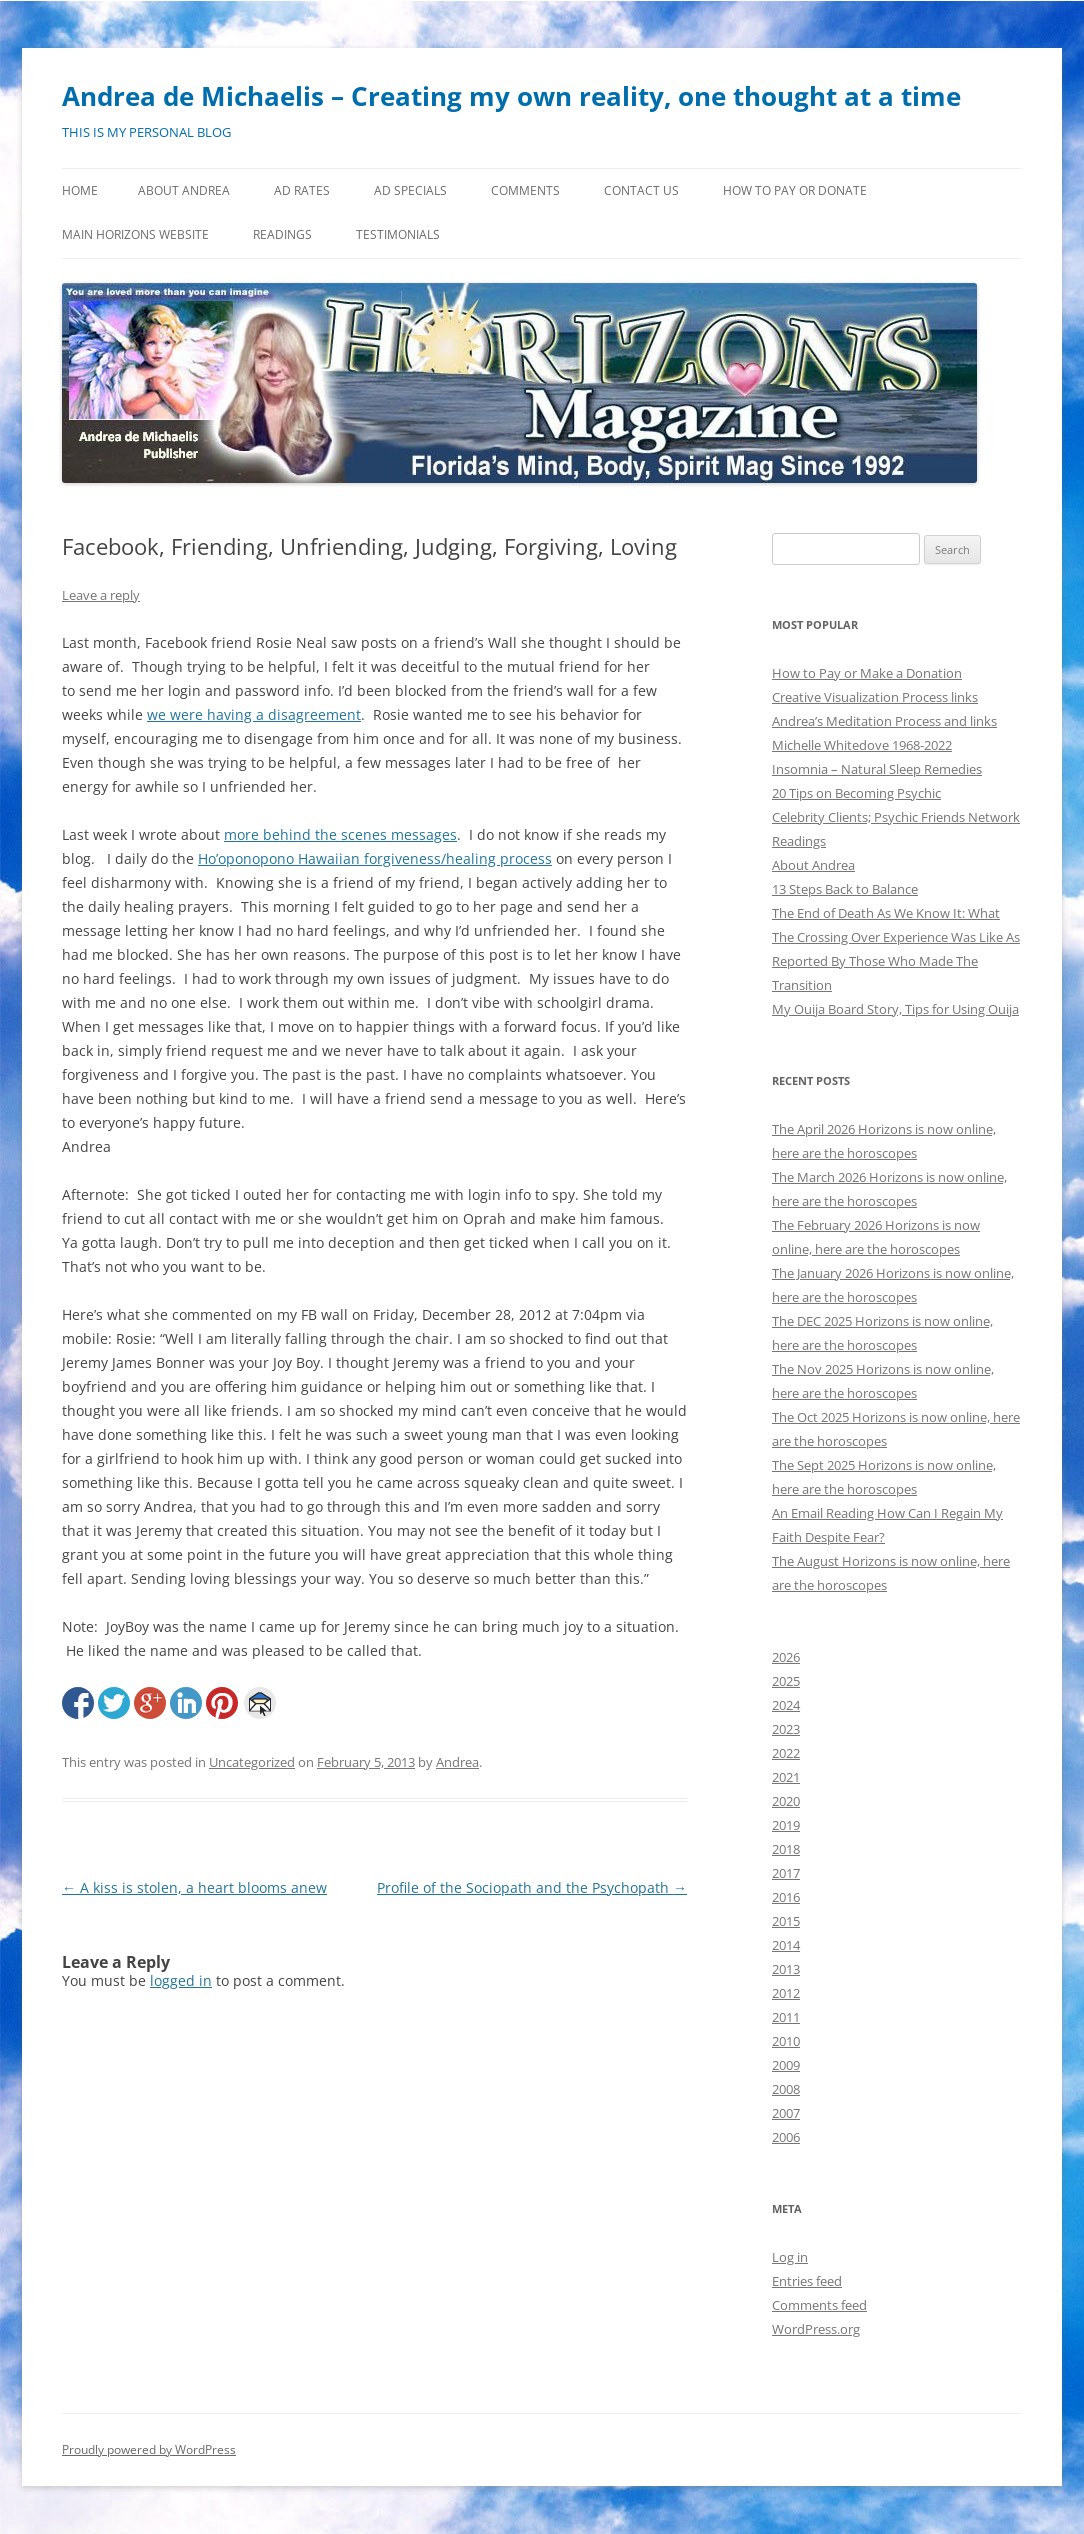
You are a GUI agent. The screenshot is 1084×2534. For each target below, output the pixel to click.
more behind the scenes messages (340, 834)
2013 (786, 1969)
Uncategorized (252, 1762)
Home (80, 190)
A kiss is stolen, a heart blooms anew (194, 1887)
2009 (786, 2065)
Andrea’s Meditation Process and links (884, 721)
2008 (786, 2089)
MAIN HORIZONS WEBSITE (135, 234)
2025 (786, 1681)
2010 (786, 2041)
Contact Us (641, 190)
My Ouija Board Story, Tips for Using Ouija (895, 1009)
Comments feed (819, 2305)
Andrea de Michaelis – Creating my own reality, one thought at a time (511, 96)
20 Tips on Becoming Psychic (856, 793)
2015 (786, 1921)
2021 (786, 1777)
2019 (786, 1825)
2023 (786, 1729)
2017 (786, 1873)
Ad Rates (302, 190)
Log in (790, 2257)
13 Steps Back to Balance (845, 889)
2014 (786, 1945)
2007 (786, 2113)
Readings (282, 234)
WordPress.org (816, 2329)
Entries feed (807, 2281)
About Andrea (184, 190)
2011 (786, 2017)
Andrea (457, 1762)
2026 (786, 1657)
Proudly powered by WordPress (149, 2449)
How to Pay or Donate (795, 190)
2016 (786, 1897)
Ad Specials (410, 190)
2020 (786, 1801)
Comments (525, 190)
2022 (786, 1753)
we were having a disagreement (254, 714)
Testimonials (398, 234)
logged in (181, 1980)
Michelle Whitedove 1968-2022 (862, 745)
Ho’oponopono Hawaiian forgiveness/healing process (375, 858)
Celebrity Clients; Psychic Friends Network (896, 817)
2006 (786, 2137)
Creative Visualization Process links (875, 697)
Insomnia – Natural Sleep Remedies (877, 769)
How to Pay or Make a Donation (867, 673)
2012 (786, 1993)
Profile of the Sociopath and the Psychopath (532, 1887)
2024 (786, 1705)
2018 (786, 1849)
